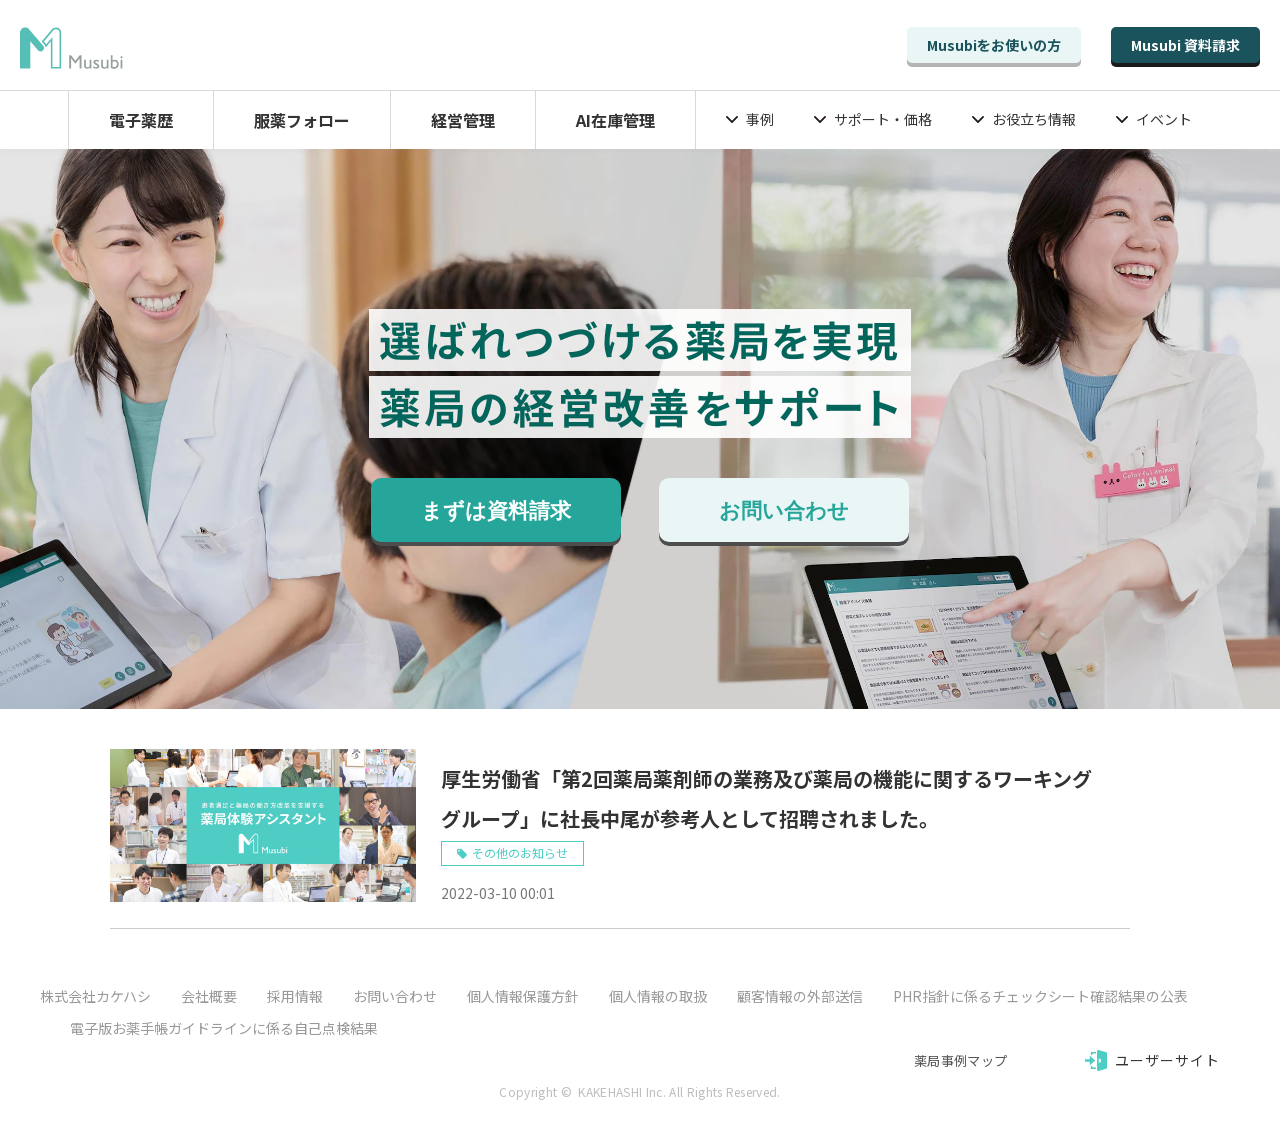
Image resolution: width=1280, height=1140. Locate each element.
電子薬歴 (141, 120)
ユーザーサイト (1168, 1060)
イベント (1164, 119)
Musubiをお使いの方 (994, 45)
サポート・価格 (883, 119)
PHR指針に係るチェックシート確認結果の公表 (1040, 996)
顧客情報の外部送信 (800, 996)
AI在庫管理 (615, 120)
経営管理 (463, 120)
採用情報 (295, 996)
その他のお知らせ (520, 852)
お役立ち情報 (1034, 119)
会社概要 (209, 996)
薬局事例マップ (960, 1060)
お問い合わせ (784, 511)
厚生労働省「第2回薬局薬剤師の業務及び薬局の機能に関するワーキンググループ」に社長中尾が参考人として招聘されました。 (766, 798)
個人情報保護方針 (523, 996)
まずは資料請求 (496, 511)
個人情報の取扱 (658, 996)
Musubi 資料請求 (1185, 45)
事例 (760, 119)
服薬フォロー (302, 120)
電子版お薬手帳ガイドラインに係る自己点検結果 (224, 1028)
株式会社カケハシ (95, 996)
